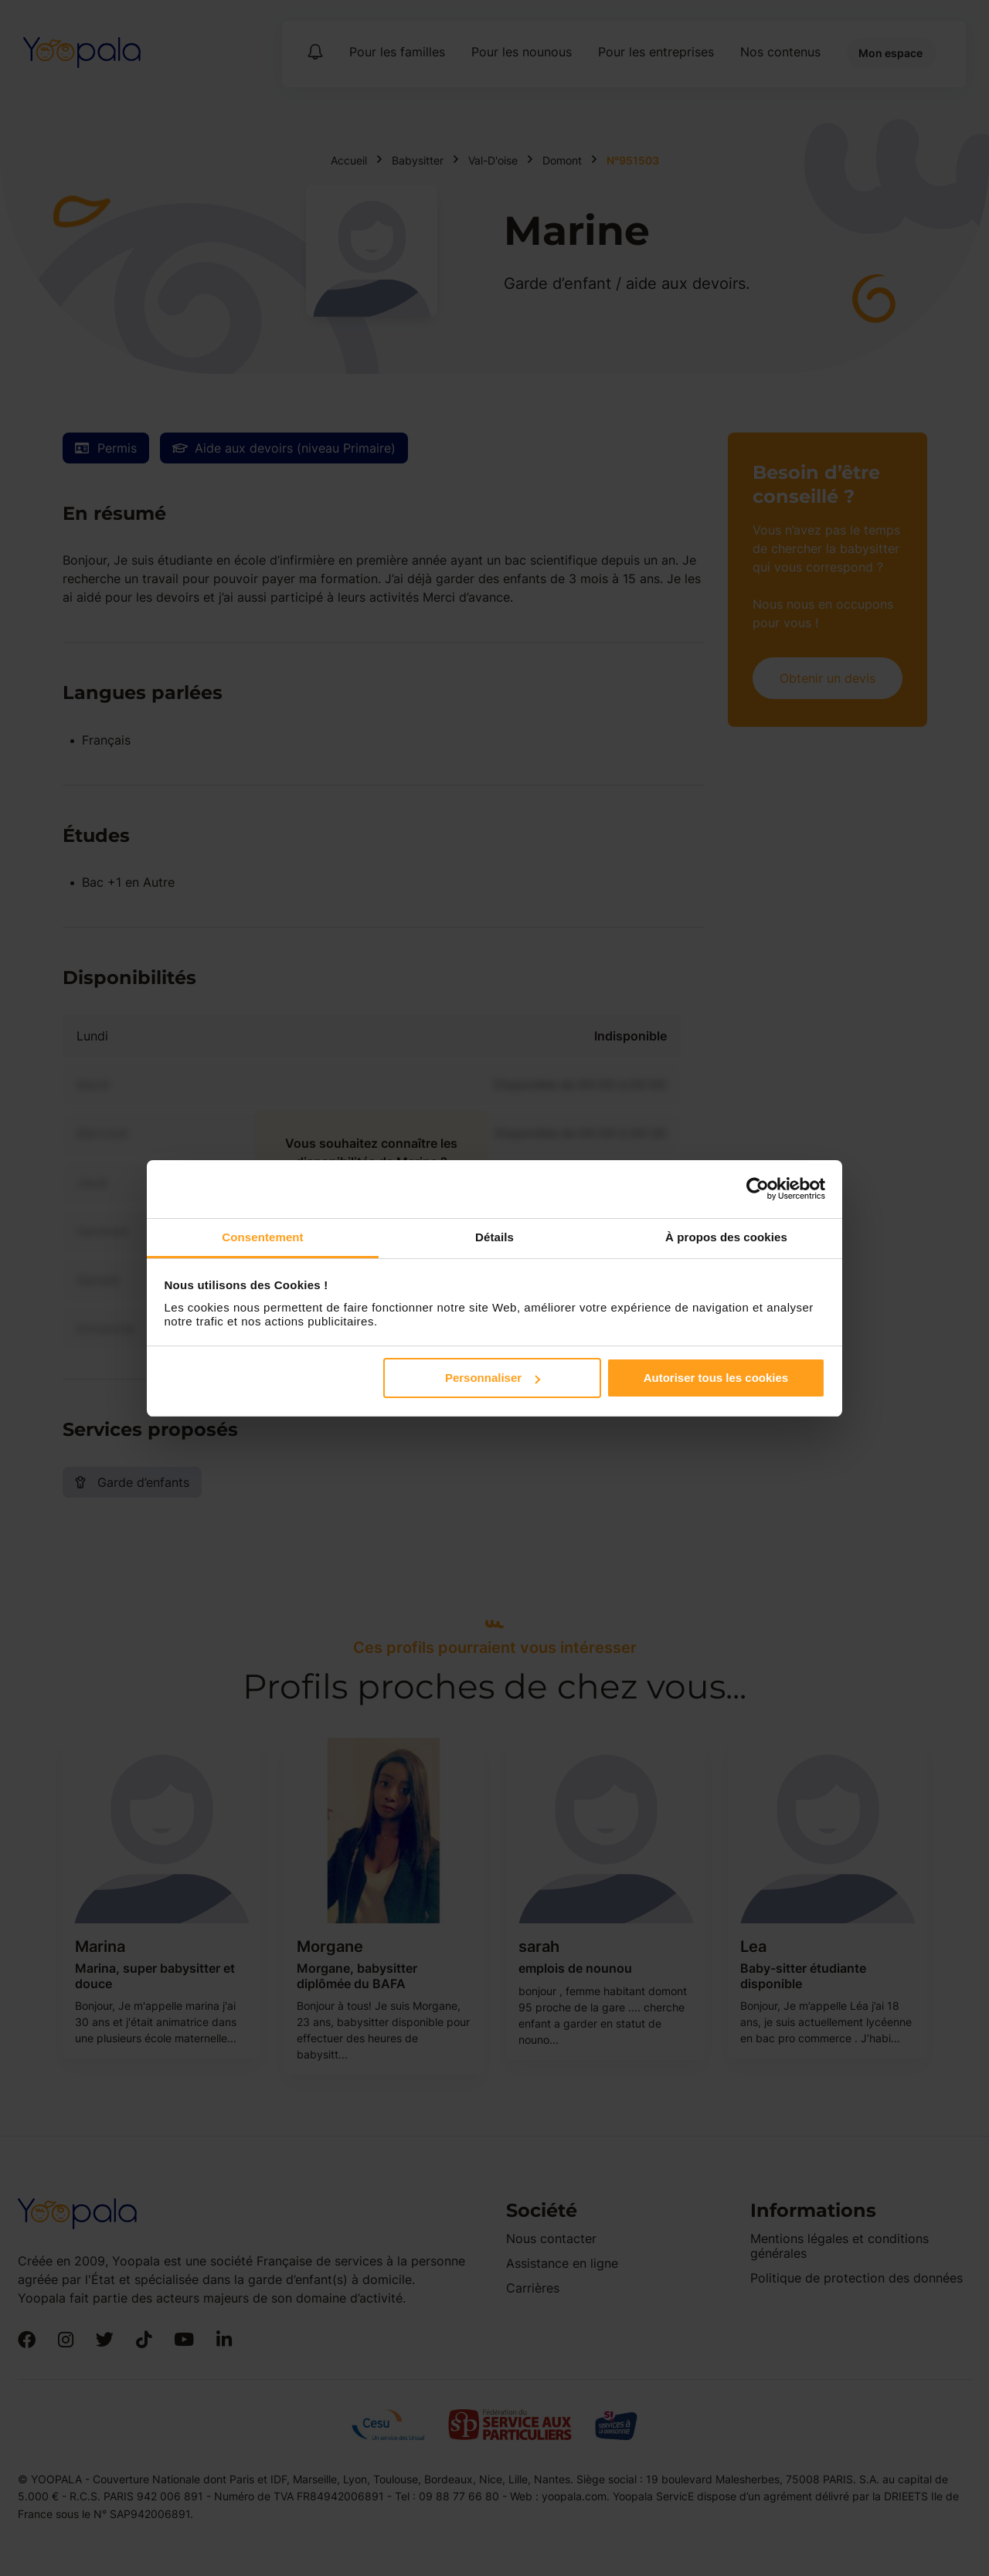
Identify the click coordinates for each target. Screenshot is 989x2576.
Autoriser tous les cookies (716, 1377)
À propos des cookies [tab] (726, 1237)
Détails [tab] (494, 1237)
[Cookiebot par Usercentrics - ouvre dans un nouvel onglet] (757, 1188)
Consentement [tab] (262, 1237)
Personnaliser (492, 1377)
